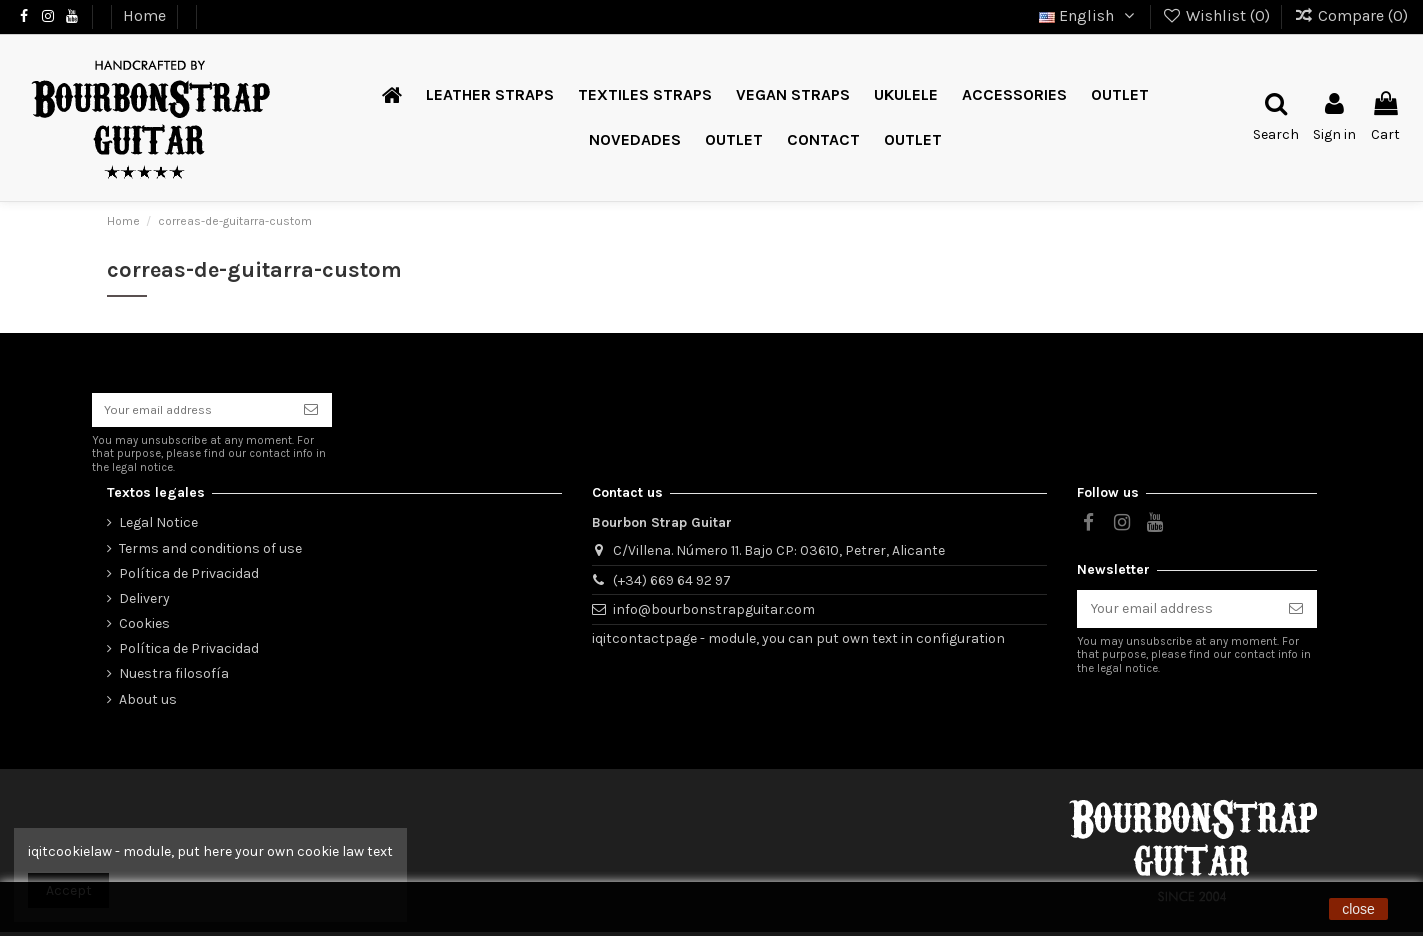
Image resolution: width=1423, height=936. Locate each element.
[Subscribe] (311, 412)
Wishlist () (1218, 15)
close (1358, 909)
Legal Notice (158, 526)
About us (148, 703)
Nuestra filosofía (174, 677)
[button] (734, 140)
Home (146, 15)
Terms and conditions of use (210, 552)
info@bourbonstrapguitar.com (714, 613)
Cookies (144, 627)
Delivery (144, 602)
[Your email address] (191, 412)
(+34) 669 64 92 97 (672, 584)
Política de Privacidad (189, 577)
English (1089, 15)
